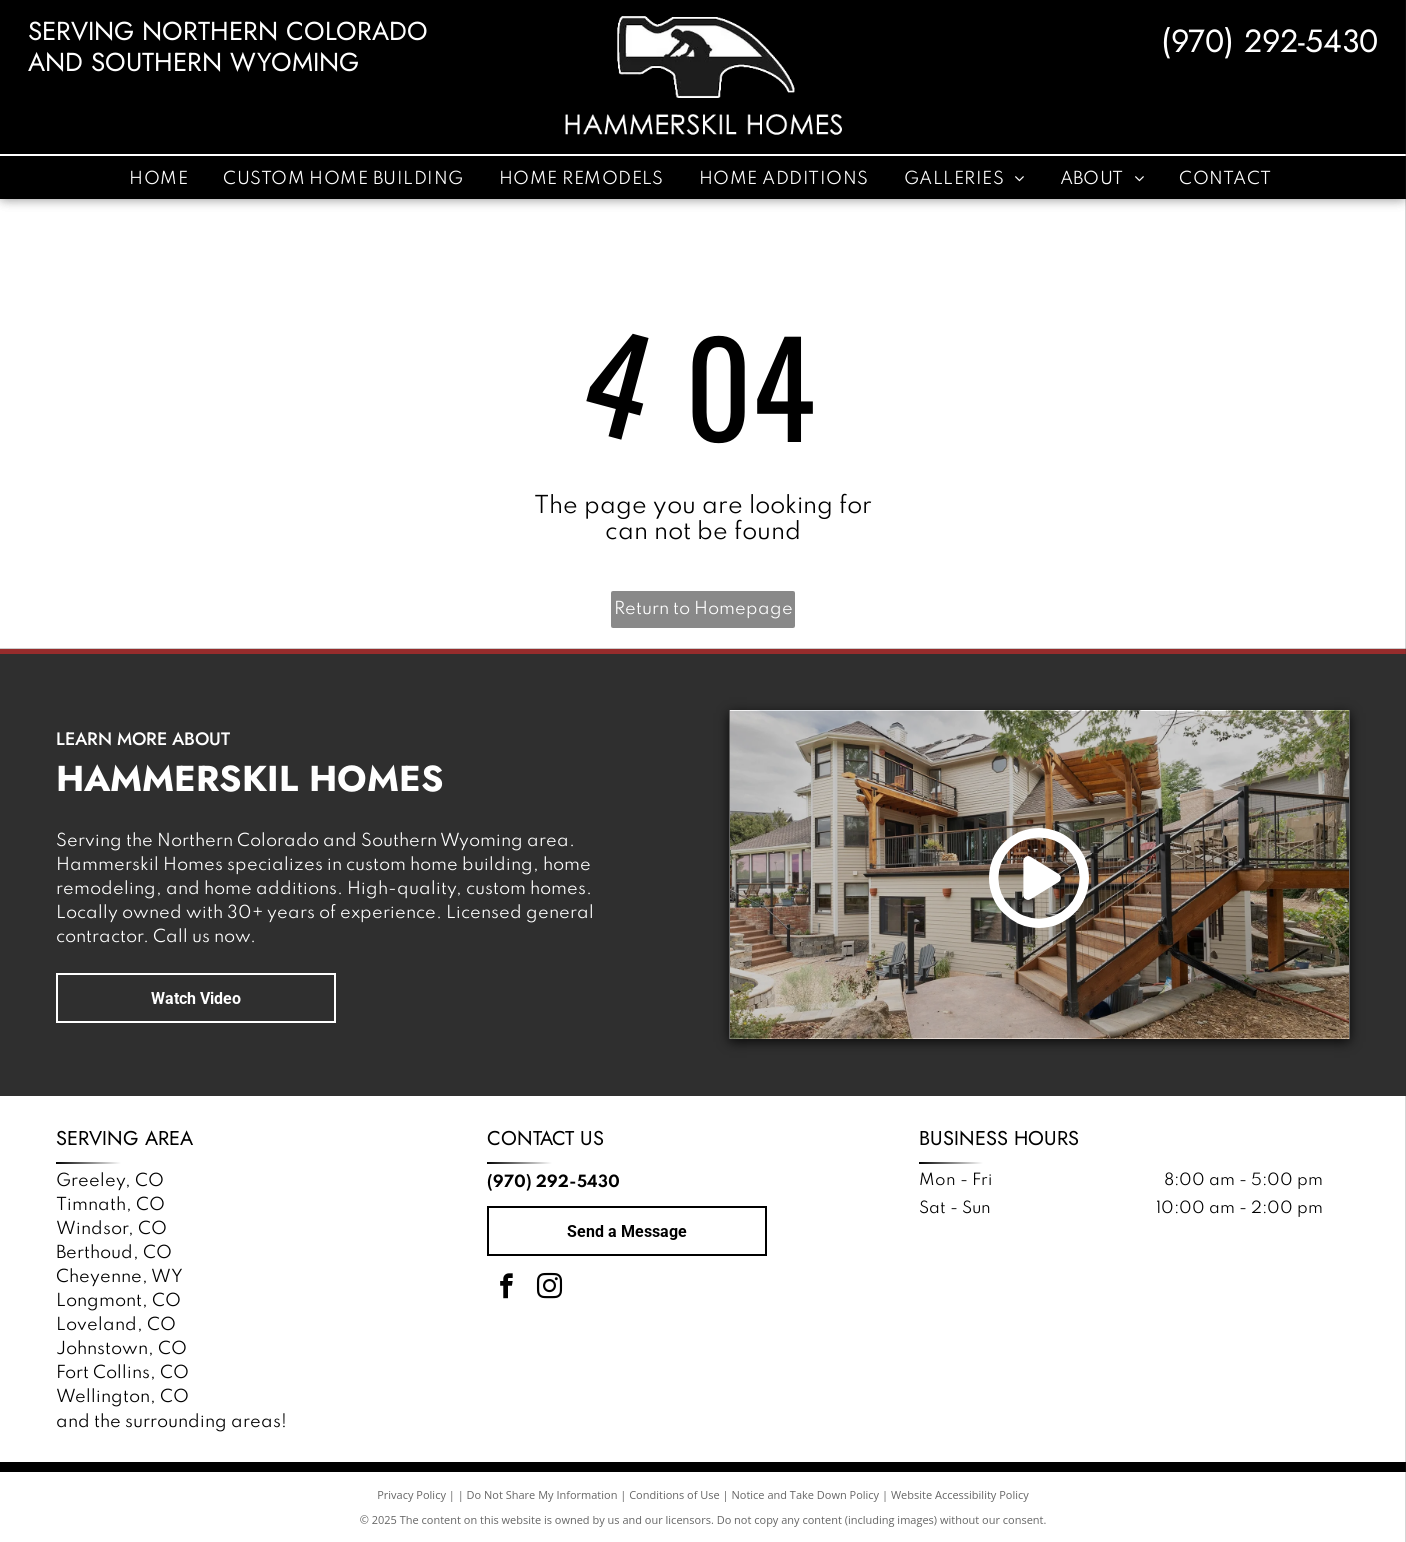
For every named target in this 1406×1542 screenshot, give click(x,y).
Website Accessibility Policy (960, 1494)
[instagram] (549, 1289)
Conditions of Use (674, 1494)
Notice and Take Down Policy (806, 1494)
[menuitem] (161, 178)
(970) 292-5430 (1269, 41)
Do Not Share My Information (542, 1494)
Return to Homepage (703, 609)
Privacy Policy (411, 1494)
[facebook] (506, 1289)
